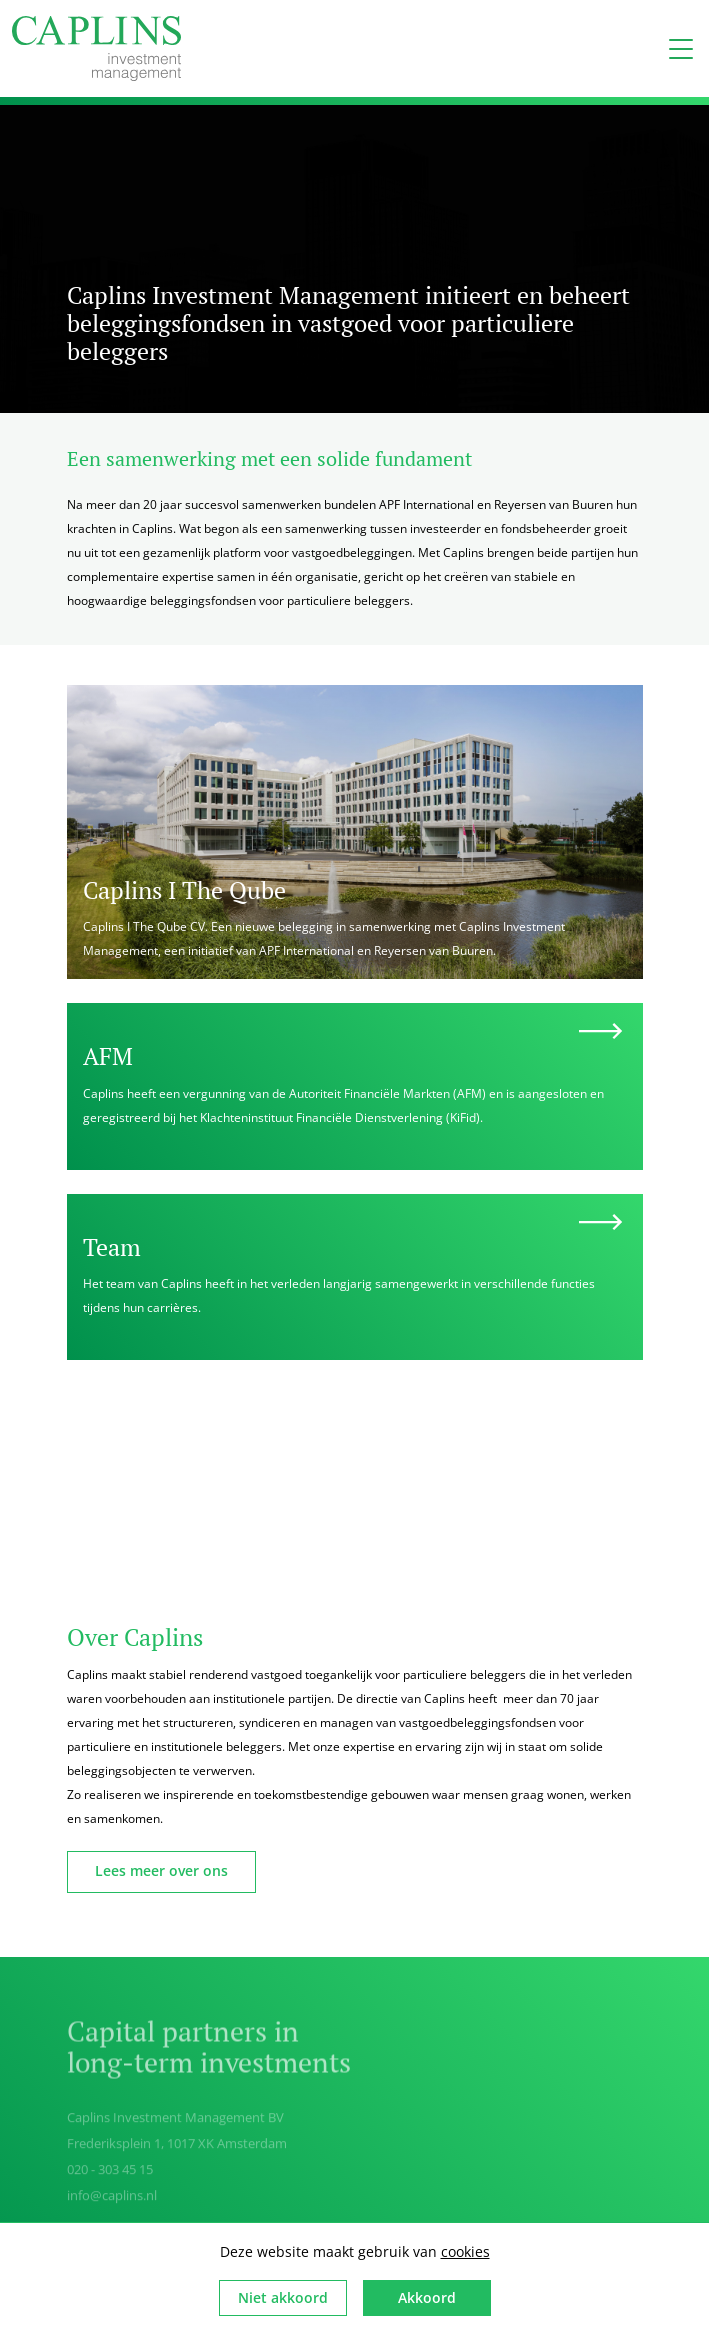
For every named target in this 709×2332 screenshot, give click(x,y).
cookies (465, 2251)
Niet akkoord (283, 2297)
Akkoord (427, 2297)
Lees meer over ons (161, 1870)
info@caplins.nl (112, 2199)
